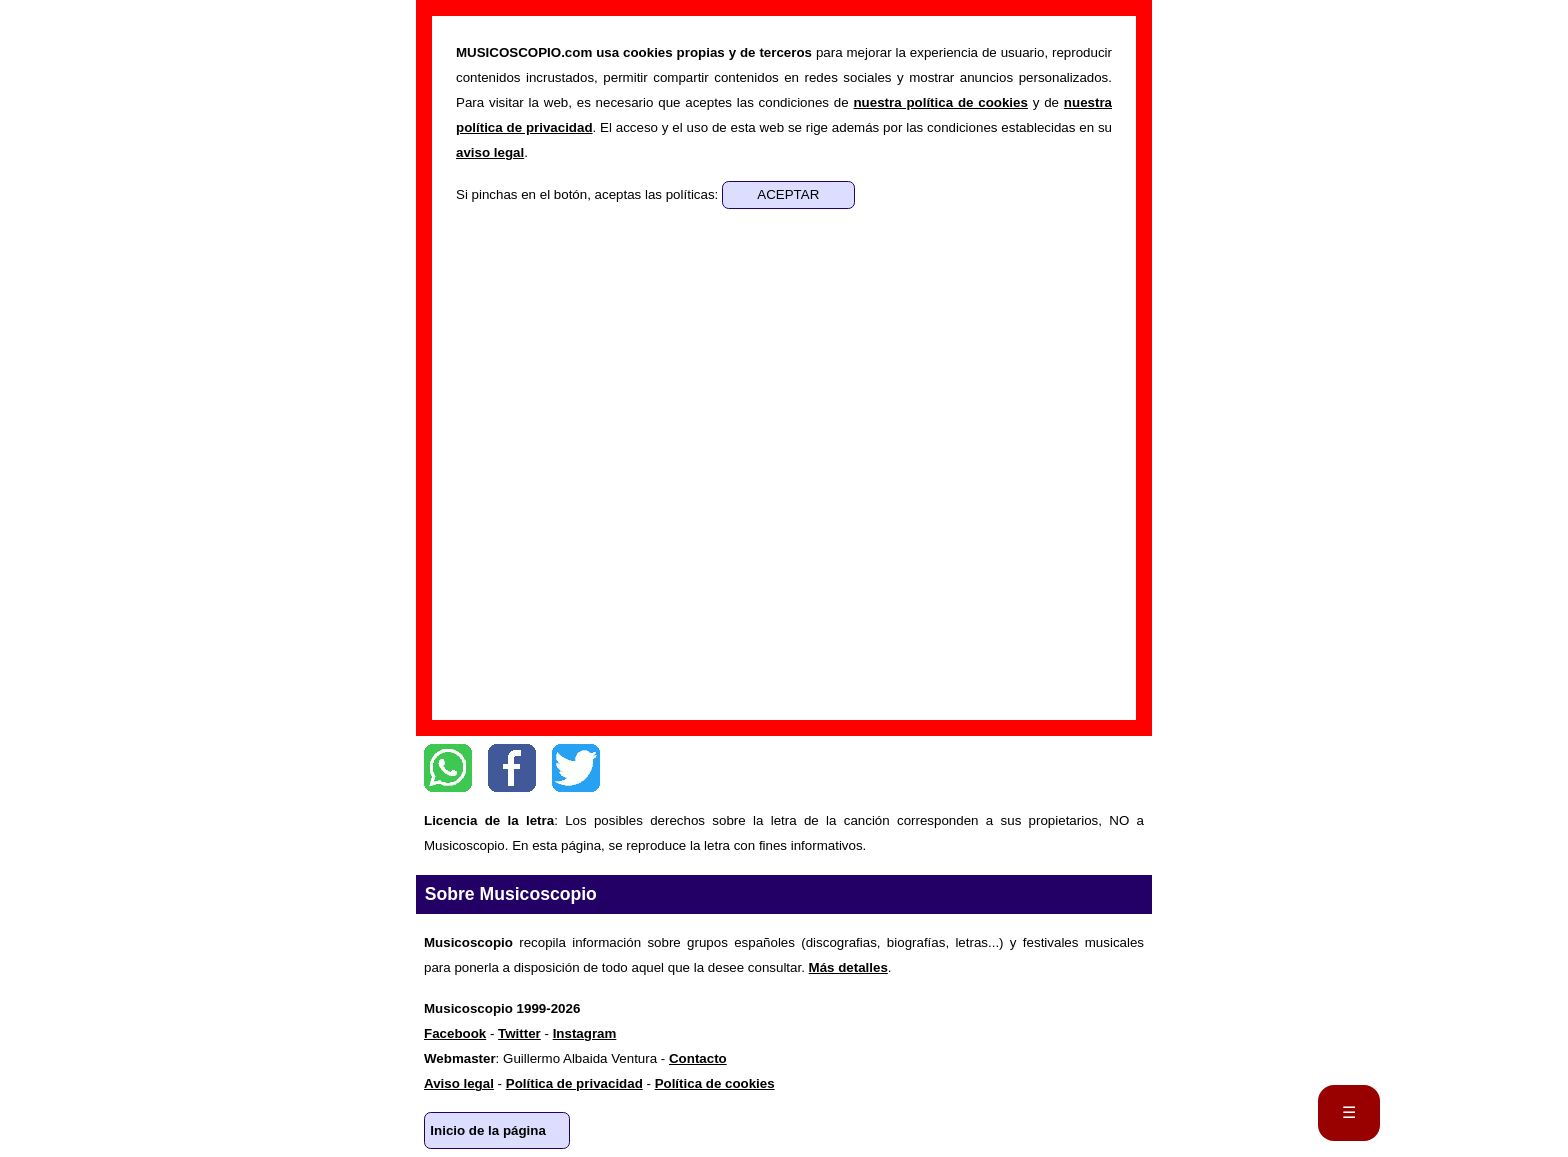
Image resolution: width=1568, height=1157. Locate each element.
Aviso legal (459, 1083)
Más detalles (848, 967)
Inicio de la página (488, 1130)
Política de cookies (715, 1083)
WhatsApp (448, 768)
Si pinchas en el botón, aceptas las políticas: (589, 194)
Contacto (698, 1058)
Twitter (576, 768)
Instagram (585, 1033)
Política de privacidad (574, 1083)
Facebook (512, 768)
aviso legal (490, 152)
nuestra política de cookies (940, 102)
